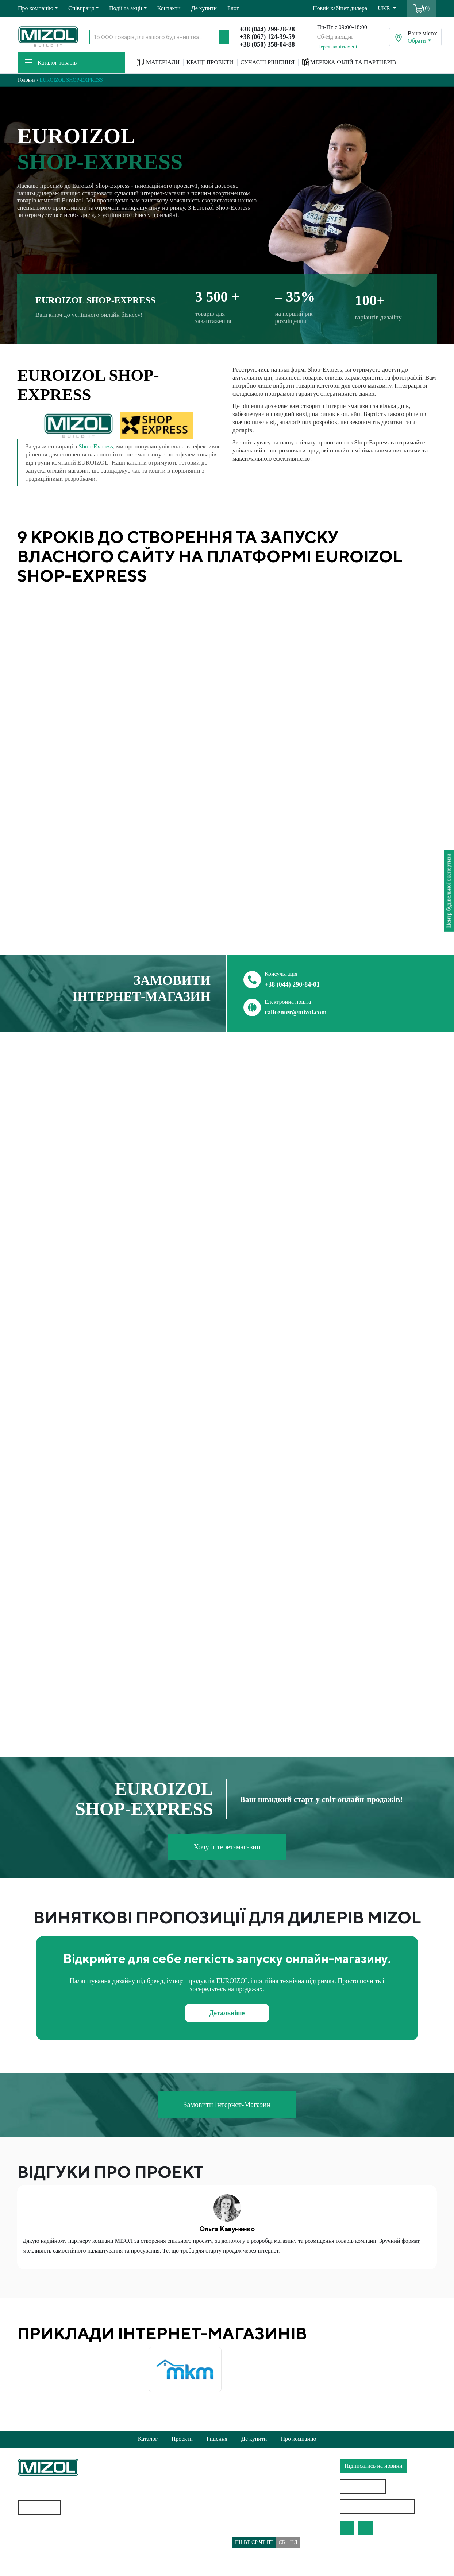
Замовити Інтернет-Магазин (226, 2105)
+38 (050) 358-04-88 (267, 44)
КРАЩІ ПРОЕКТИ (210, 62)
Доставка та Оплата (149, 2546)
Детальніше (227, 2013)
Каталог (148, 2439)
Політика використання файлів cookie (172, 2532)
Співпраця (81, 8)
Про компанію (35, 8)
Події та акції (125, 8)
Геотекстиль (33, 2536)
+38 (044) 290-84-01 (292, 984)
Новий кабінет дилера (340, 8)
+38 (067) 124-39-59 (267, 36)
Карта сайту (40, 2507)
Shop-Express (95, 446)
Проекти (182, 2439)
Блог (233, 8)
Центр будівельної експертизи (449, 891)
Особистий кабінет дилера (377, 2506)
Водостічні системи (42, 2550)
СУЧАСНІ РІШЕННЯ (268, 62)
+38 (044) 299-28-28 (267, 29)
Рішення (217, 2439)
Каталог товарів (51, 62)
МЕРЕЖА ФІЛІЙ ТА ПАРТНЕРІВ (348, 62)
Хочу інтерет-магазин (227, 1847)
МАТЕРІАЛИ (158, 62)
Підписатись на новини (374, 2466)
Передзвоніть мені (337, 47)
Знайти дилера (363, 2486)
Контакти (169, 8)
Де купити (204, 8)
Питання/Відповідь (149, 2560)
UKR (385, 8)
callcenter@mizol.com (296, 1012)
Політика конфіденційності (159, 2517)
